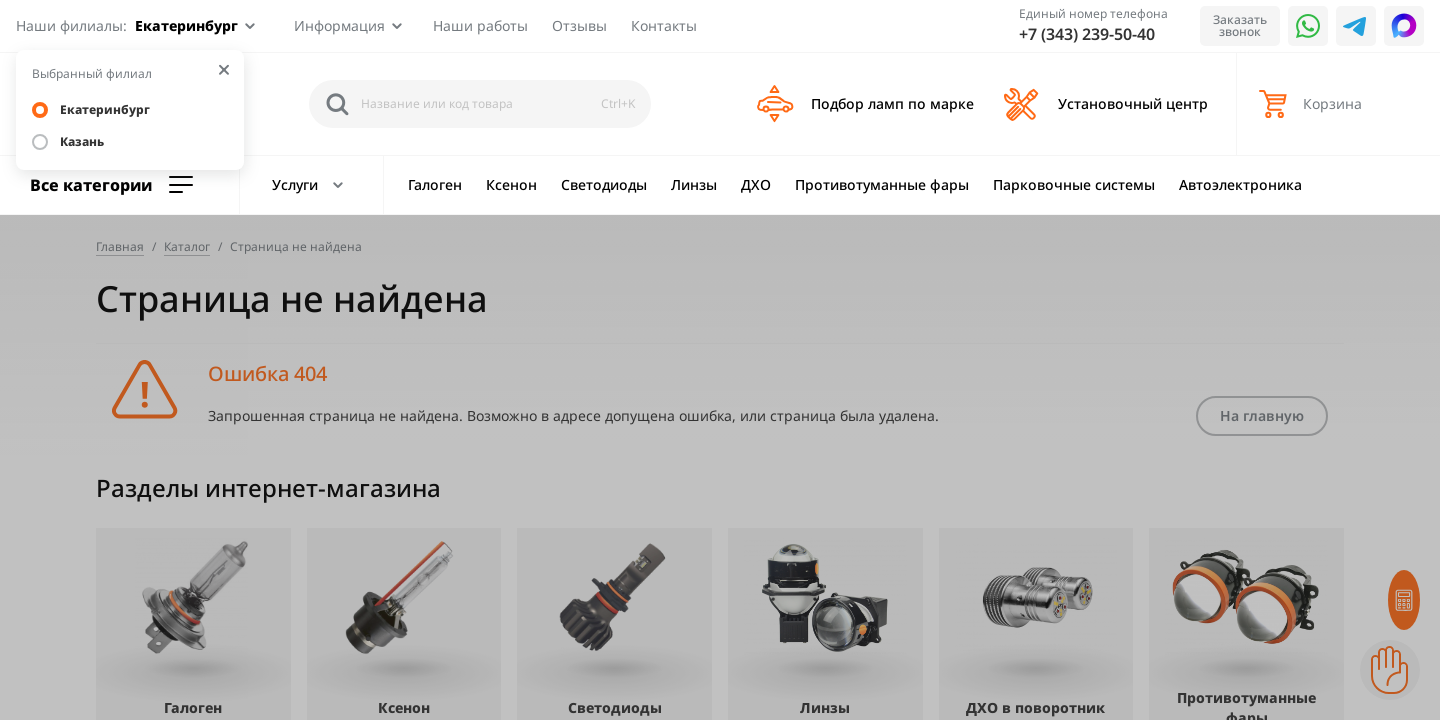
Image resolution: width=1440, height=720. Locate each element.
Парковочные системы (1074, 184)
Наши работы (480, 25)
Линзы (694, 184)
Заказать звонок (1240, 25)
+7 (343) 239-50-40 (1087, 34)
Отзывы (579, 25)
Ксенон (511, 184)
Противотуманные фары (882, 184)
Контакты (664, 25)
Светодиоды (604, 184)
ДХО (756, 184)
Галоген (435, 184)
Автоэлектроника (1240, 184)
